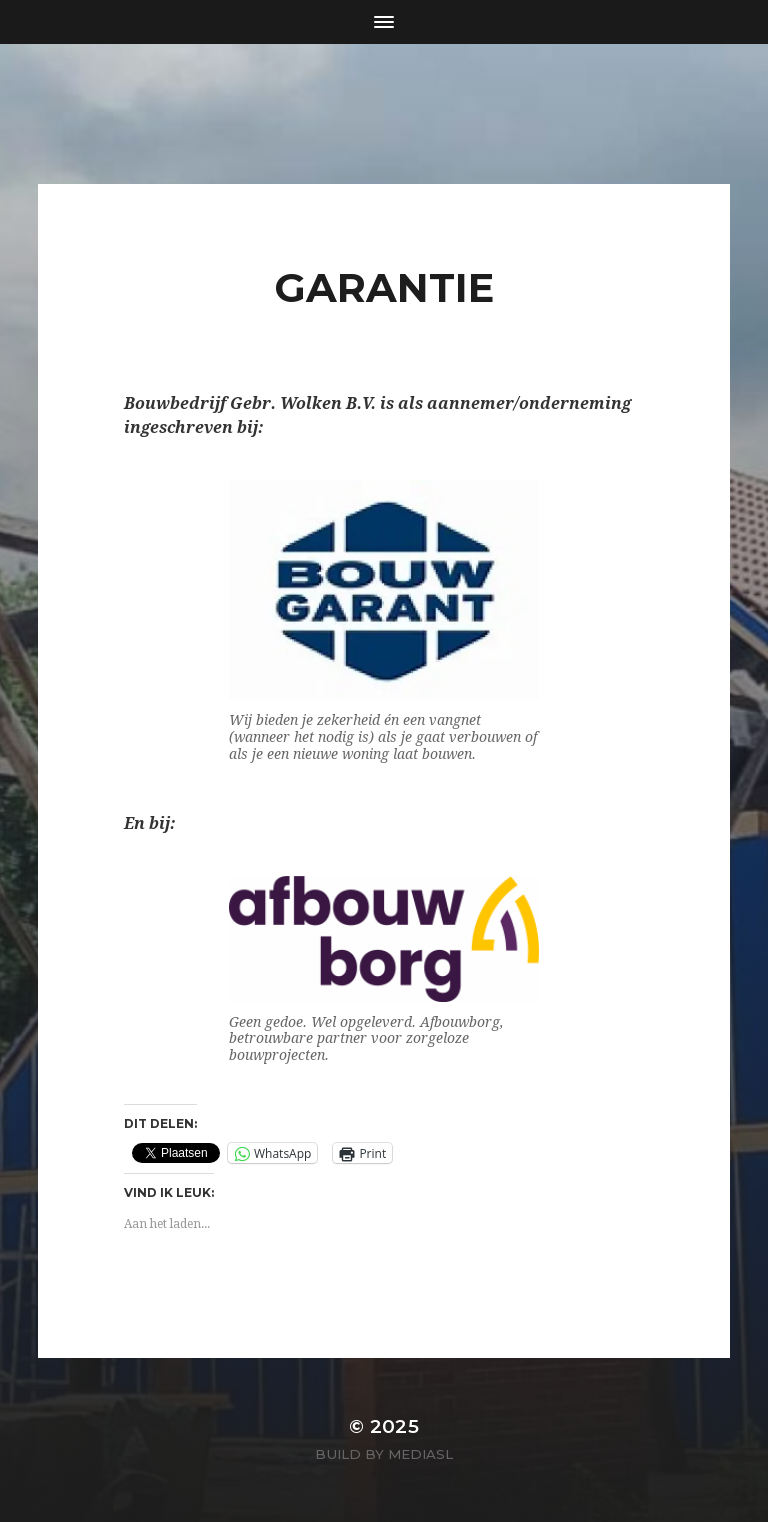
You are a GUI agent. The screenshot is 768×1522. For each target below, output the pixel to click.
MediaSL (420, 1454)
